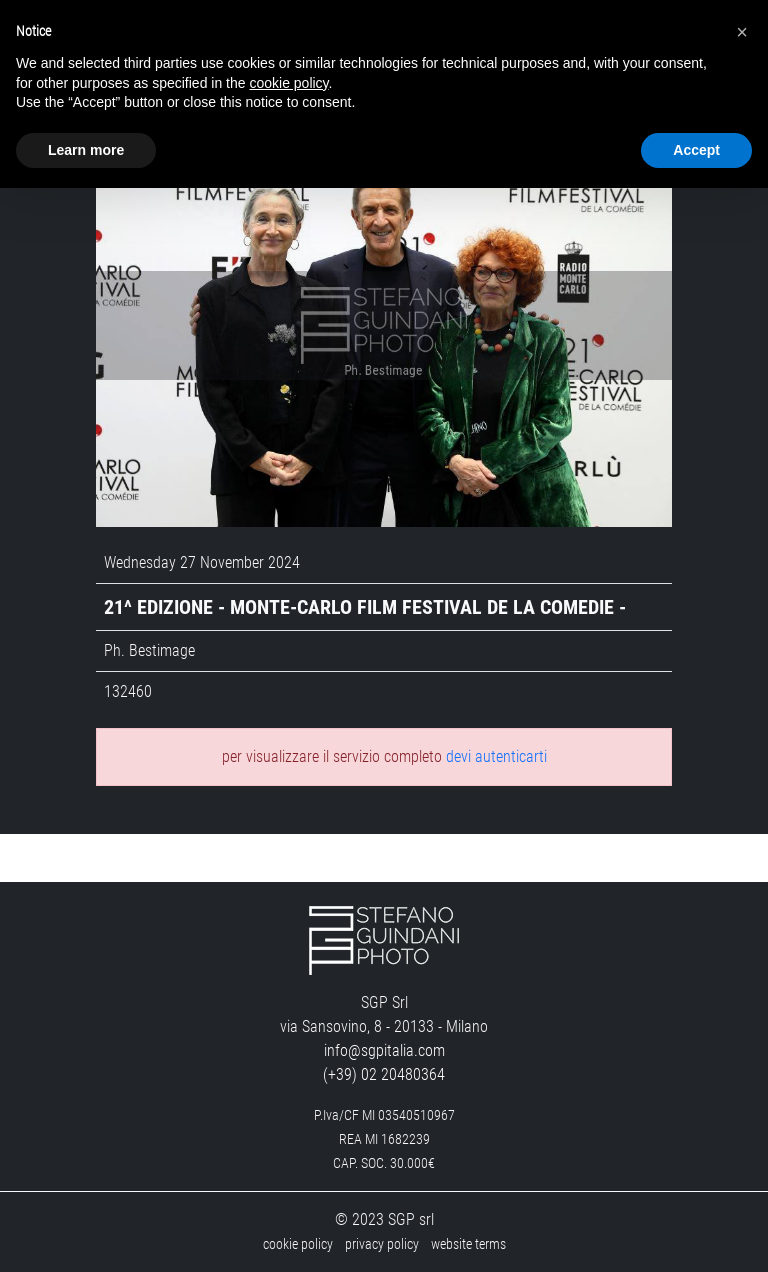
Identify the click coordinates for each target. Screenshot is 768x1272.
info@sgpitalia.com (384, 1050)
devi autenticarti (496, 756)
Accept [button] (696, 150)
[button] (742, 32)
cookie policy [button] (288, 83)
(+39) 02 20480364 (384, 1074)
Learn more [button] (86, 150)
